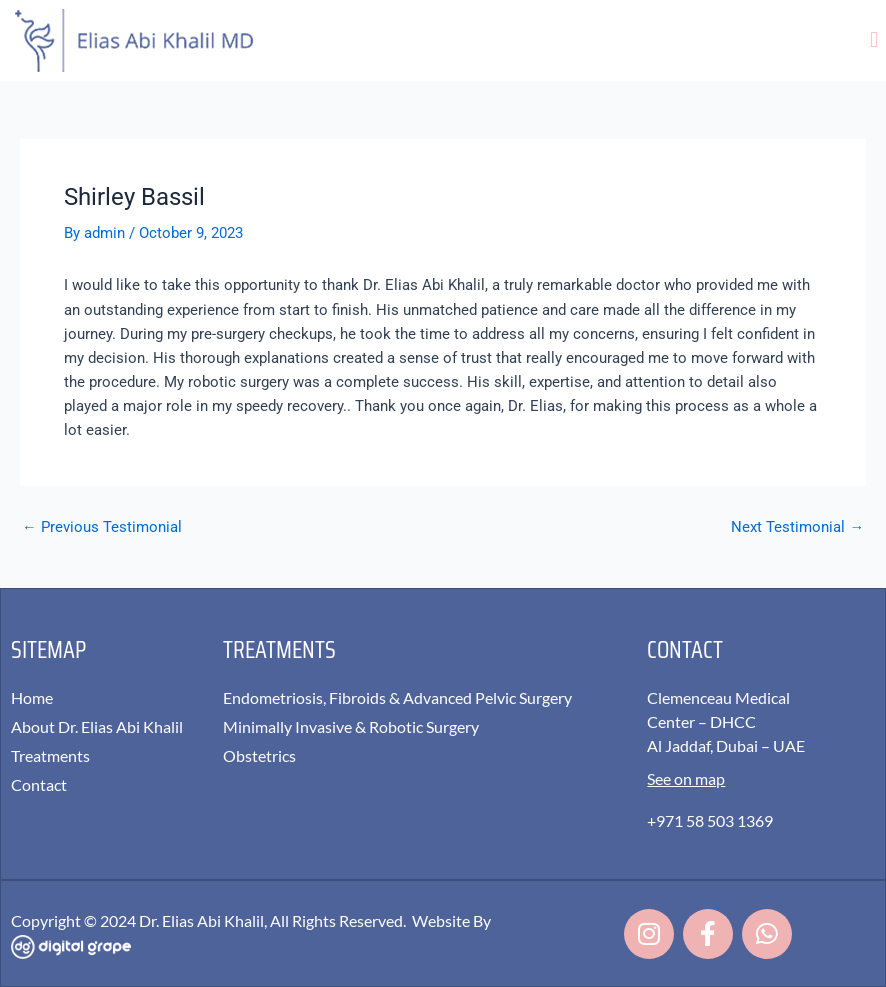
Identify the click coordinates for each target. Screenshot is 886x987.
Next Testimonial (797, 527)
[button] (874, 40)
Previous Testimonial (102, 527)
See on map (686, 778)
